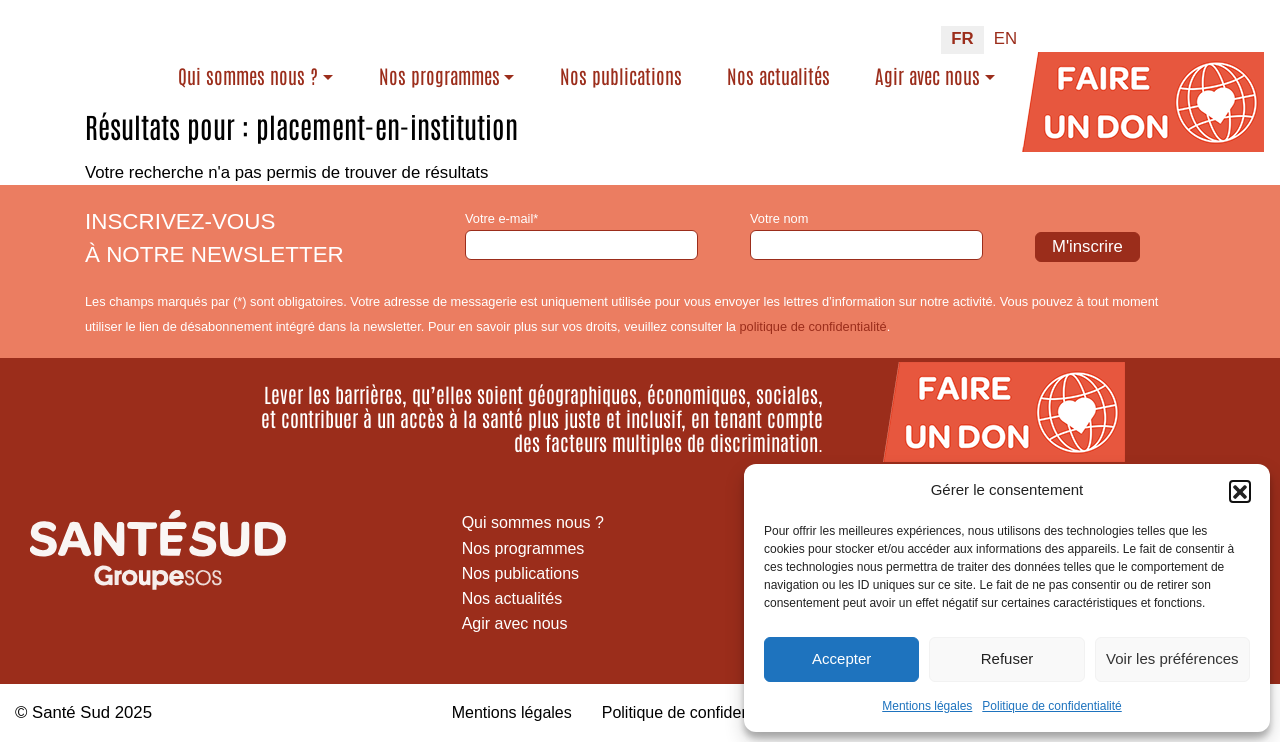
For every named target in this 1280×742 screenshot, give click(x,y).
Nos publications (669, 82)
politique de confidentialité (812, 326)
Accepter (841, 658)
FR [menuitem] (962, 30)
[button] (1240, 491)
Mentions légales (927, 706)
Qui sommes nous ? (312, 67)
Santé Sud (71, 712)
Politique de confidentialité (1051, 706)
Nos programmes (503, 67)
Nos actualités (794, 82)
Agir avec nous (927, 67)
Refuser (1007, 658)
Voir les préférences (1172, 658)
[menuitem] (962, 32)
